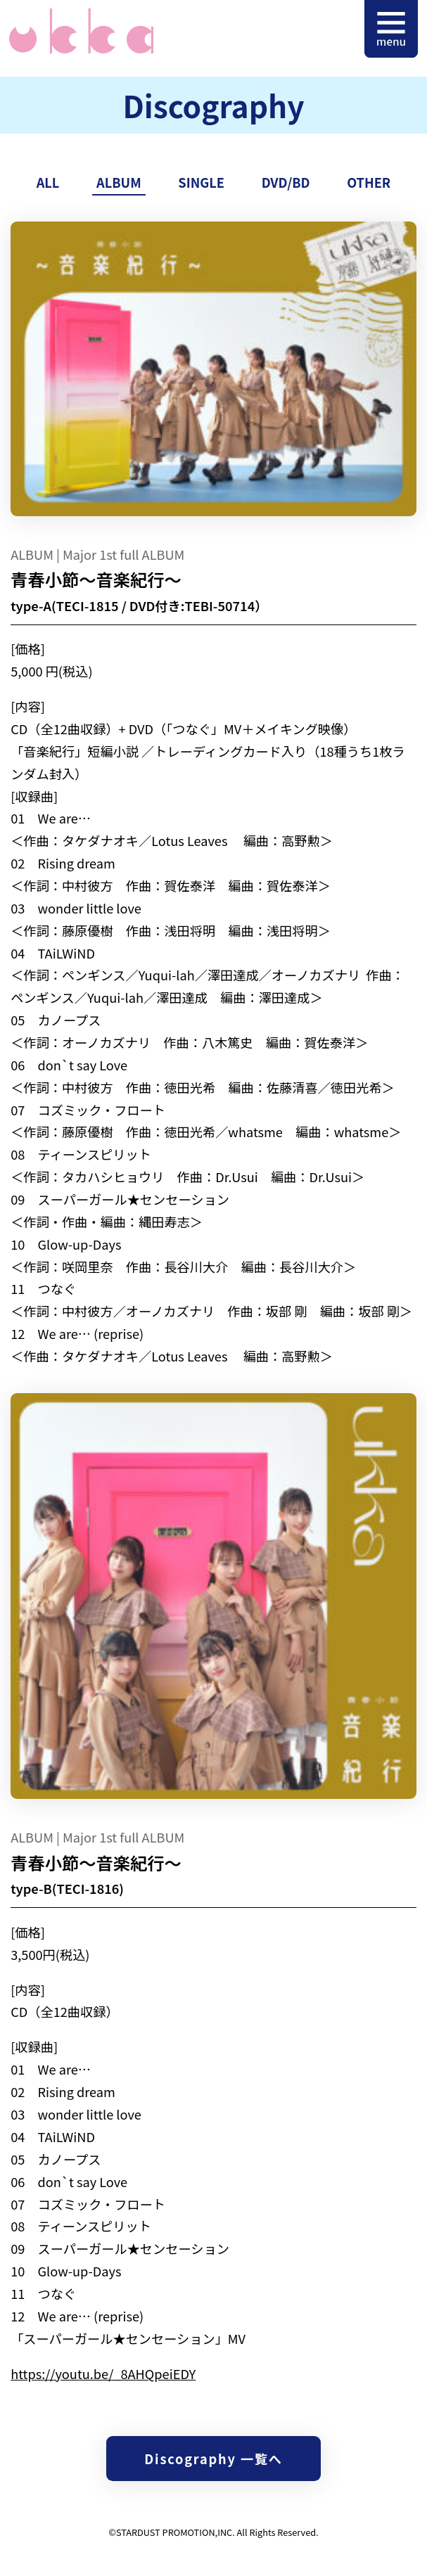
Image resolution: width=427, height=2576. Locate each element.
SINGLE (201, 182)
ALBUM (118, 182)
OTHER (368, 182)
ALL (48, 182)
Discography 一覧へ (213, 2458)
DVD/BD (286, 182)
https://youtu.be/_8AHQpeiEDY (103, 2373)
